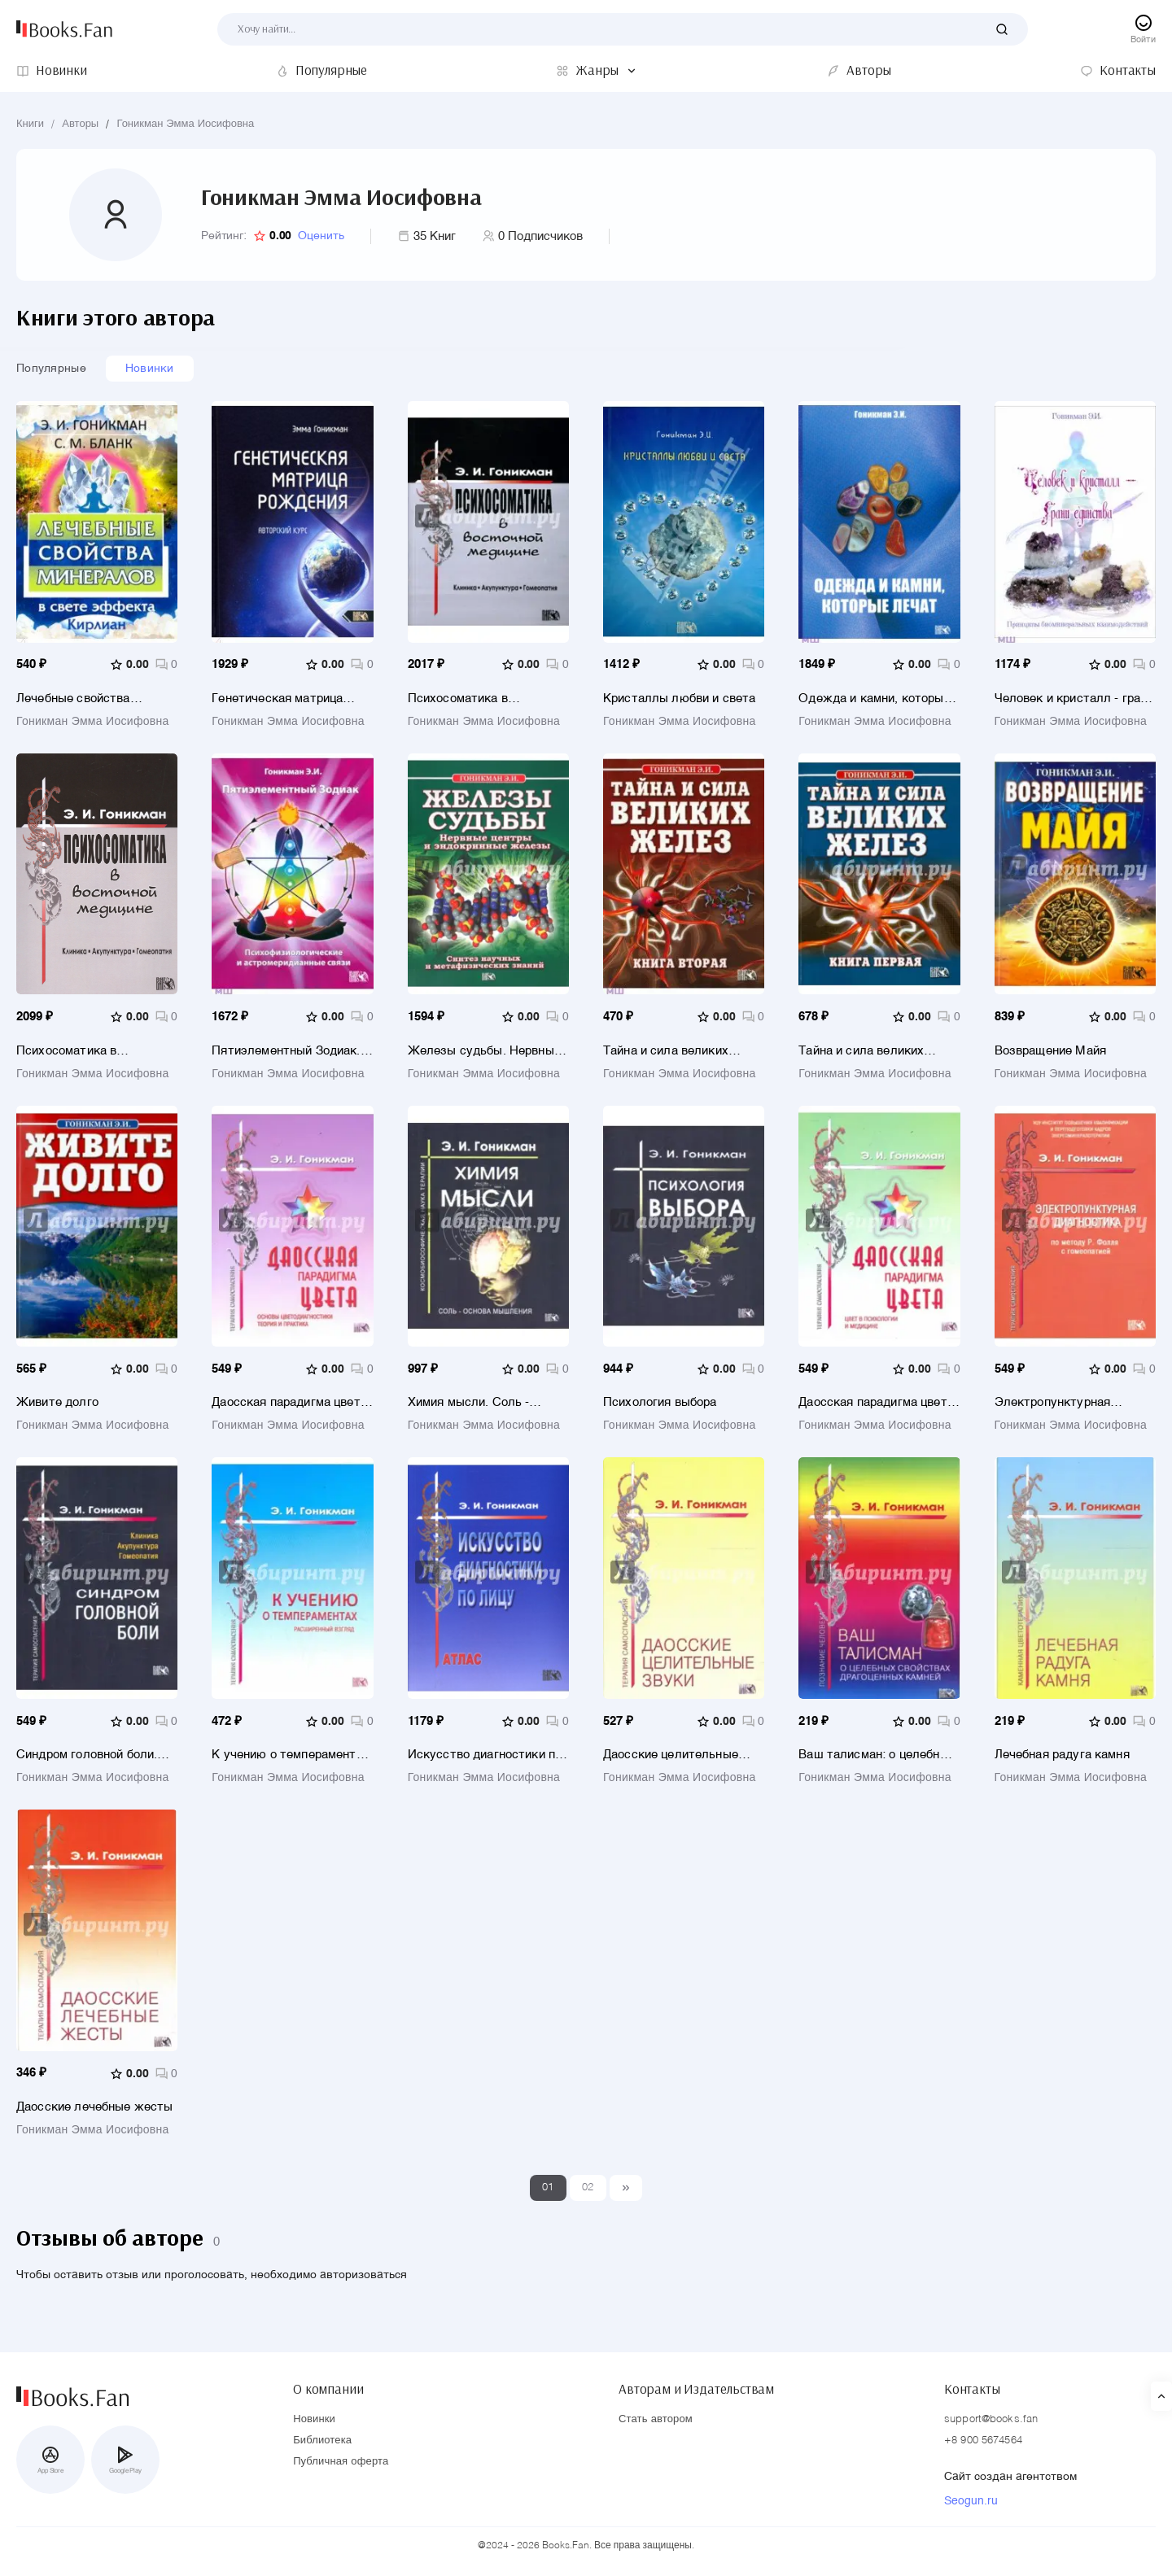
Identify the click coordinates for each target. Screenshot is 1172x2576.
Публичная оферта (340, 2462)
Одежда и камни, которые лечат (874, 699)
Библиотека (322, 2441)
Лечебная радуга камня (1062, 1760)
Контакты (972, 2386)
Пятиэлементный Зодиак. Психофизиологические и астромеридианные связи (286, 1053)
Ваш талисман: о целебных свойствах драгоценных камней (877, 1760)
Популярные (51, 368)
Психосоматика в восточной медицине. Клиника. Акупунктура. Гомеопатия (474, 699)
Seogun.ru (971, 2502)
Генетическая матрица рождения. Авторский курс (289, 699)
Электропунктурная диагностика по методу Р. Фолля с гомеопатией (1069, 1406)
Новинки (149, 368)
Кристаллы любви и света (679, 699)
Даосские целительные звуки (670, 1760)
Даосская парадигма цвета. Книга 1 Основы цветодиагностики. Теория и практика (291, 1406)
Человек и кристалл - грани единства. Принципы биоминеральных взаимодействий (1074, 699)
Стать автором (656, 2420)
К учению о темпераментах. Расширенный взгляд (292, 1760)
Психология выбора (660, 1406)
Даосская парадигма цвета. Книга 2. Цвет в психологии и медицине (877, 1406)
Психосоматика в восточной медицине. (77, 1053)
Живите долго (57, 1406)
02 (588, 2194)
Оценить (321, 236)
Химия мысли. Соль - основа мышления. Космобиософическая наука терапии (471, 1406)
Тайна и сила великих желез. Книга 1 (861, 1053)
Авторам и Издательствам (696, 2386)
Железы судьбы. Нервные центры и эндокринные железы (484, 1053)
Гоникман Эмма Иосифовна (185, 124)
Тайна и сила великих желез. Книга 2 (665, 1053)
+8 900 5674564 (983, 2441)
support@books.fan (991, 2420)
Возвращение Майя (1050, 1053)
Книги (30, 124)
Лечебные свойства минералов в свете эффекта (73, 699)
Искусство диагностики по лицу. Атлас (485, 1760)
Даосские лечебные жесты (94, 2113)
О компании (328, 2386)
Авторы (80, 124)
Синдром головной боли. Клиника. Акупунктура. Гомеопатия (86, 1760)
